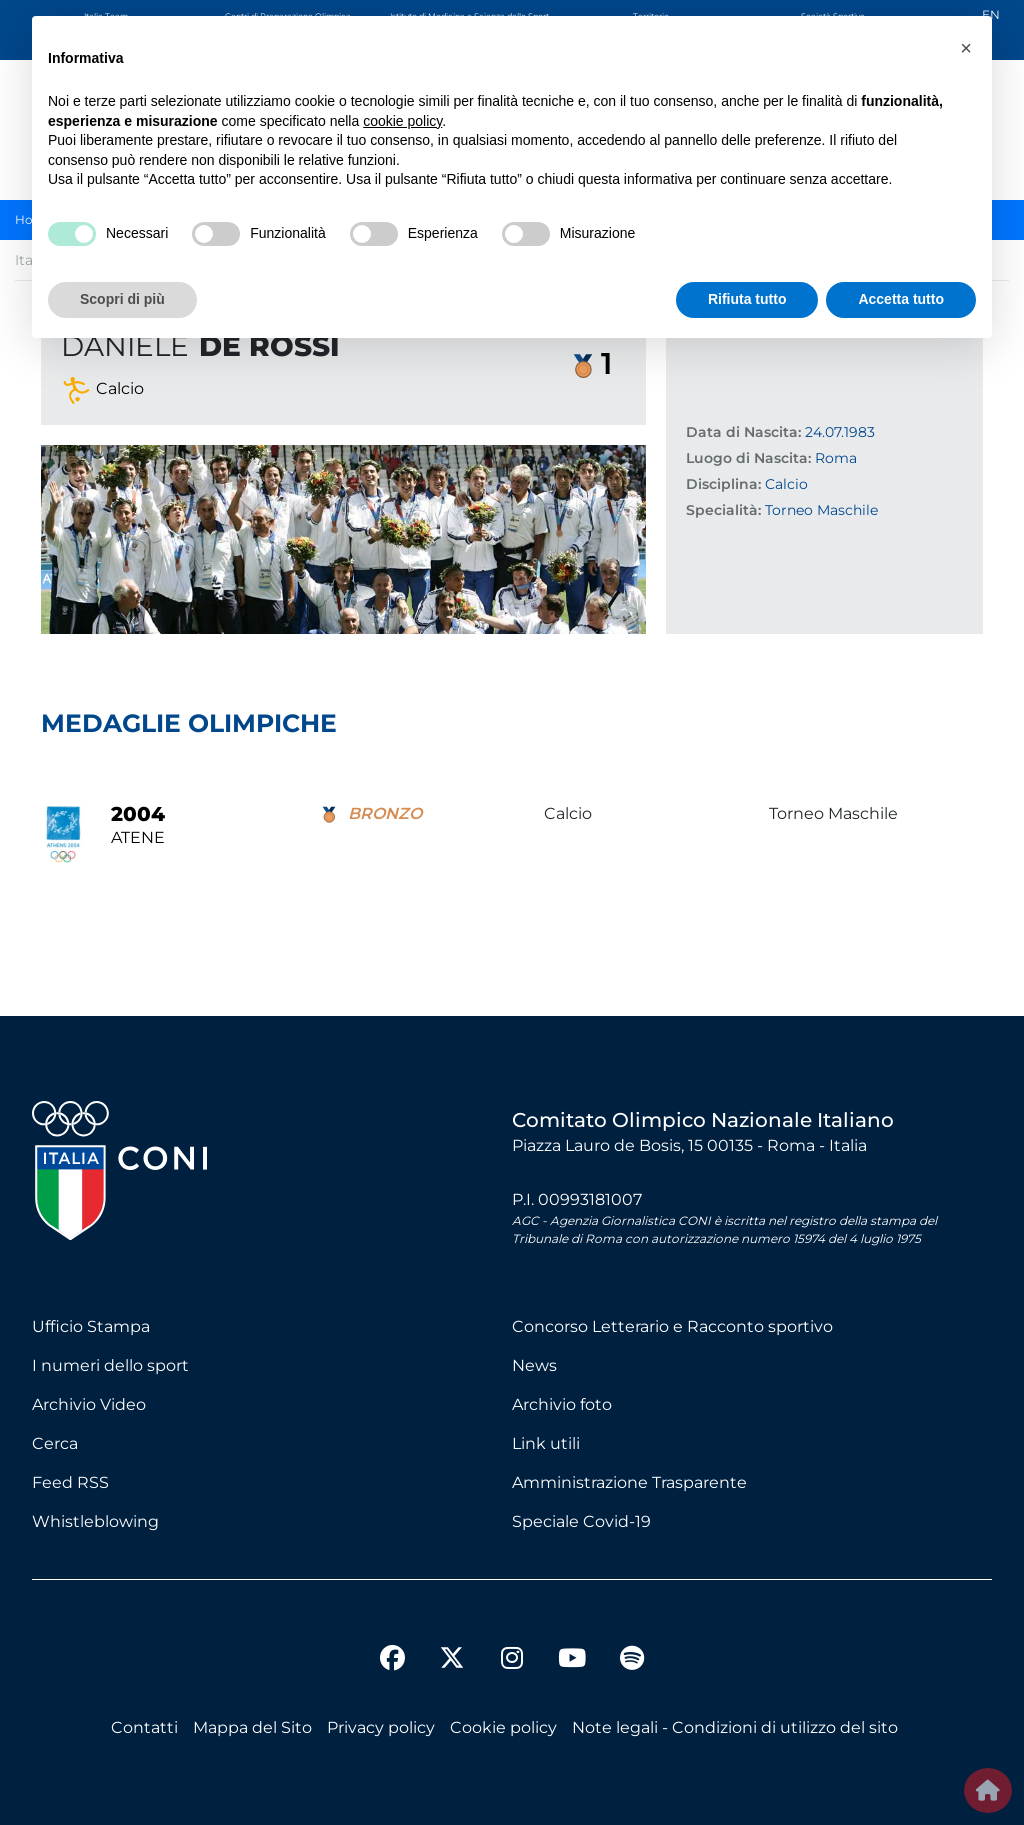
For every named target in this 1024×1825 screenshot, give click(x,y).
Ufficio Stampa (91, 1326)
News (534, 1365)
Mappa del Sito (252, 1727)
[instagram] (512, 1661)
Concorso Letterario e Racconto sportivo (672, 1326)
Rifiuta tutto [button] (747, 299)
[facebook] (392, 1661)
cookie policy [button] (402, 121)
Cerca (55, 1443)
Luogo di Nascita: (748, 458)
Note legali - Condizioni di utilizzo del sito (735, 1727)
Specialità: (723, 510)
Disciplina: (723, 484)
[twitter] (452, 1642)
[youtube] (572, 1661)
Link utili (546, 1443)
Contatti (144, 1727)
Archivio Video (89, 1404)
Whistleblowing (95, 1521)
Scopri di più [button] (122, 299)
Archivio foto (562, 1404)
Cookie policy (503, 1727)
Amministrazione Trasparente (629, 1482)
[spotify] (632, 1661)
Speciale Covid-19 (581, 1521)
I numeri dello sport (110, 1365)
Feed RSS (70, 1482)
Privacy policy (381, 1727)
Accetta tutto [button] (901, 299)
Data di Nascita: (743, 432)
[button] (966, 48)
